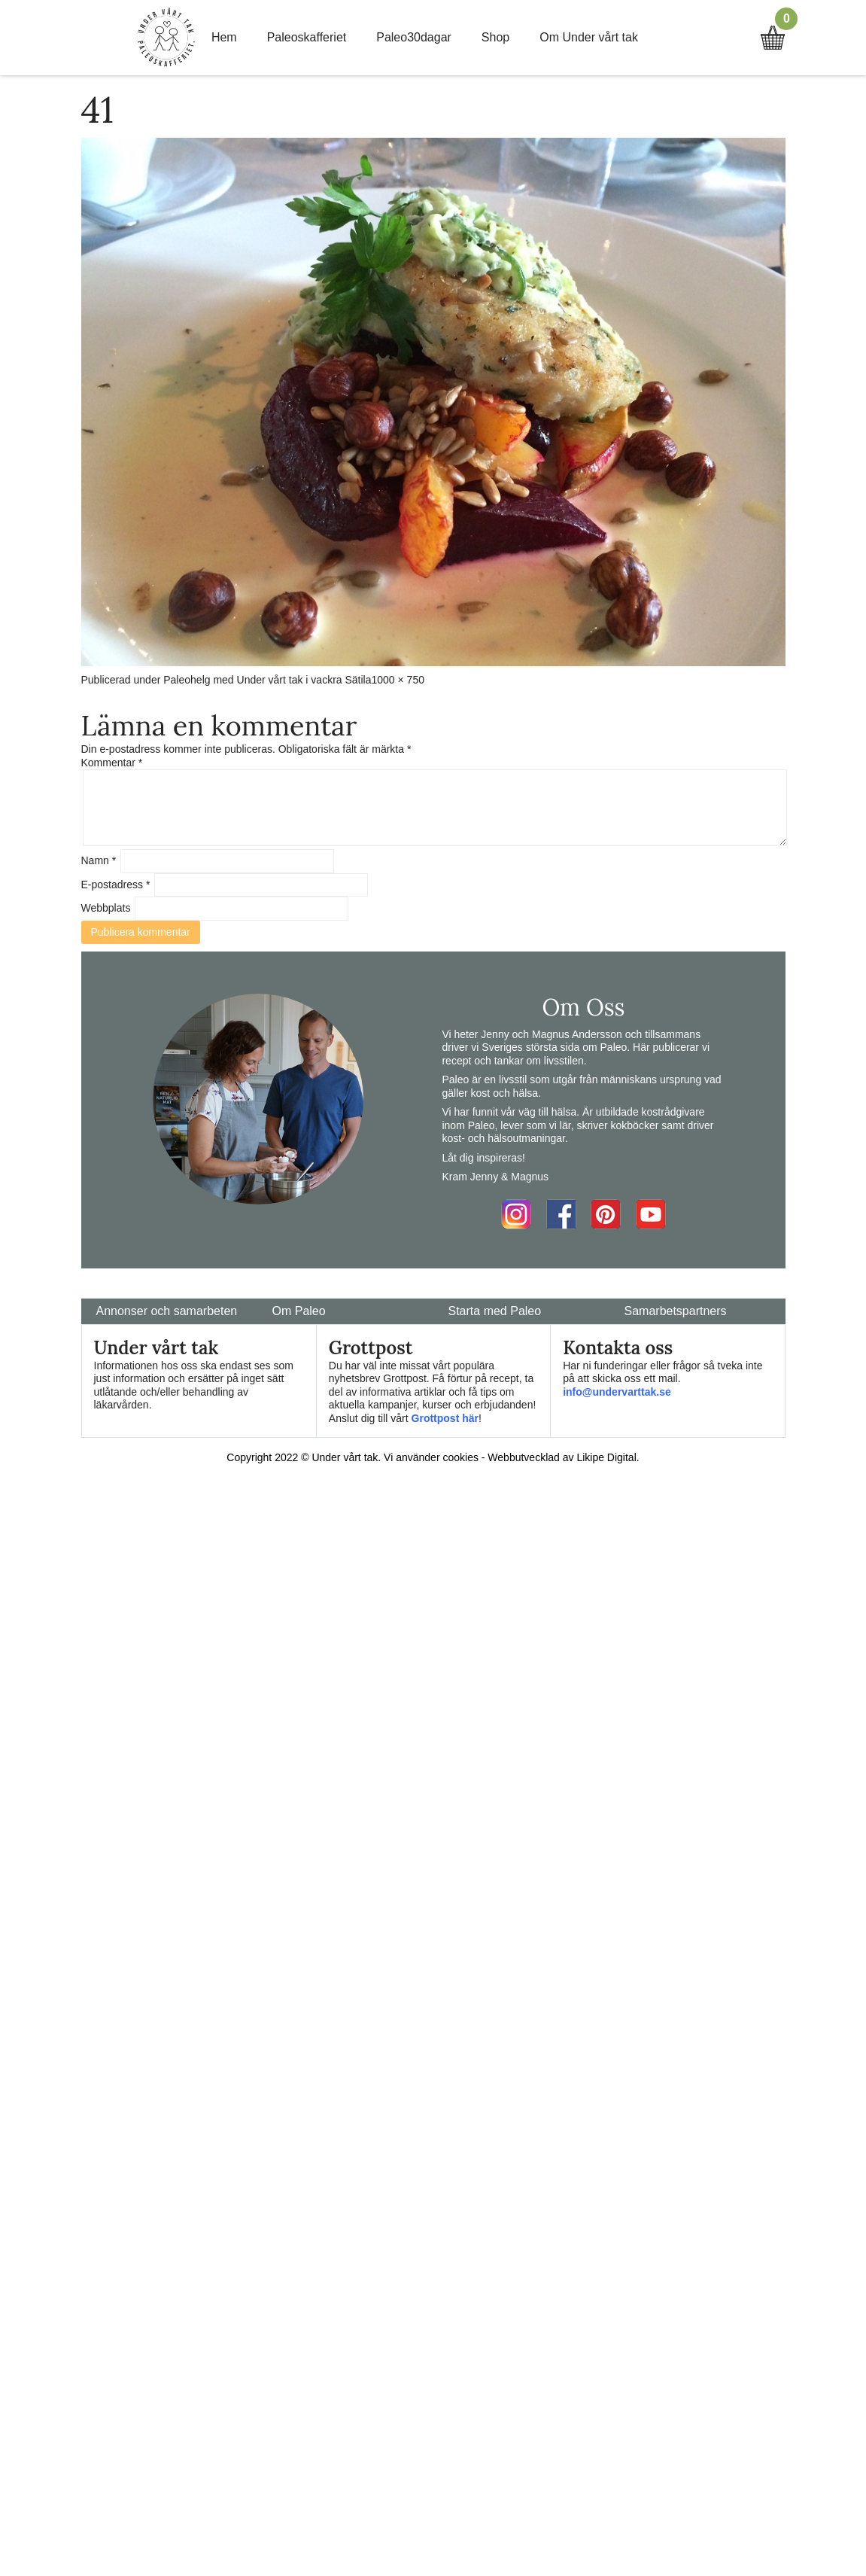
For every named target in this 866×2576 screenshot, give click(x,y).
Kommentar (112, 763)
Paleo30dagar (413, 37)
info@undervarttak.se (617, 1392)
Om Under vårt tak (588, 37)
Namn (99, 860)
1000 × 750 (398, 680)
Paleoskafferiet (307, 37)
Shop (495, 37)
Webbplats (106, 908)
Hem (224, 37)
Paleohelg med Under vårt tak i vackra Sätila (267, 680)
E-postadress (115, 884)
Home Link (166, 38)
